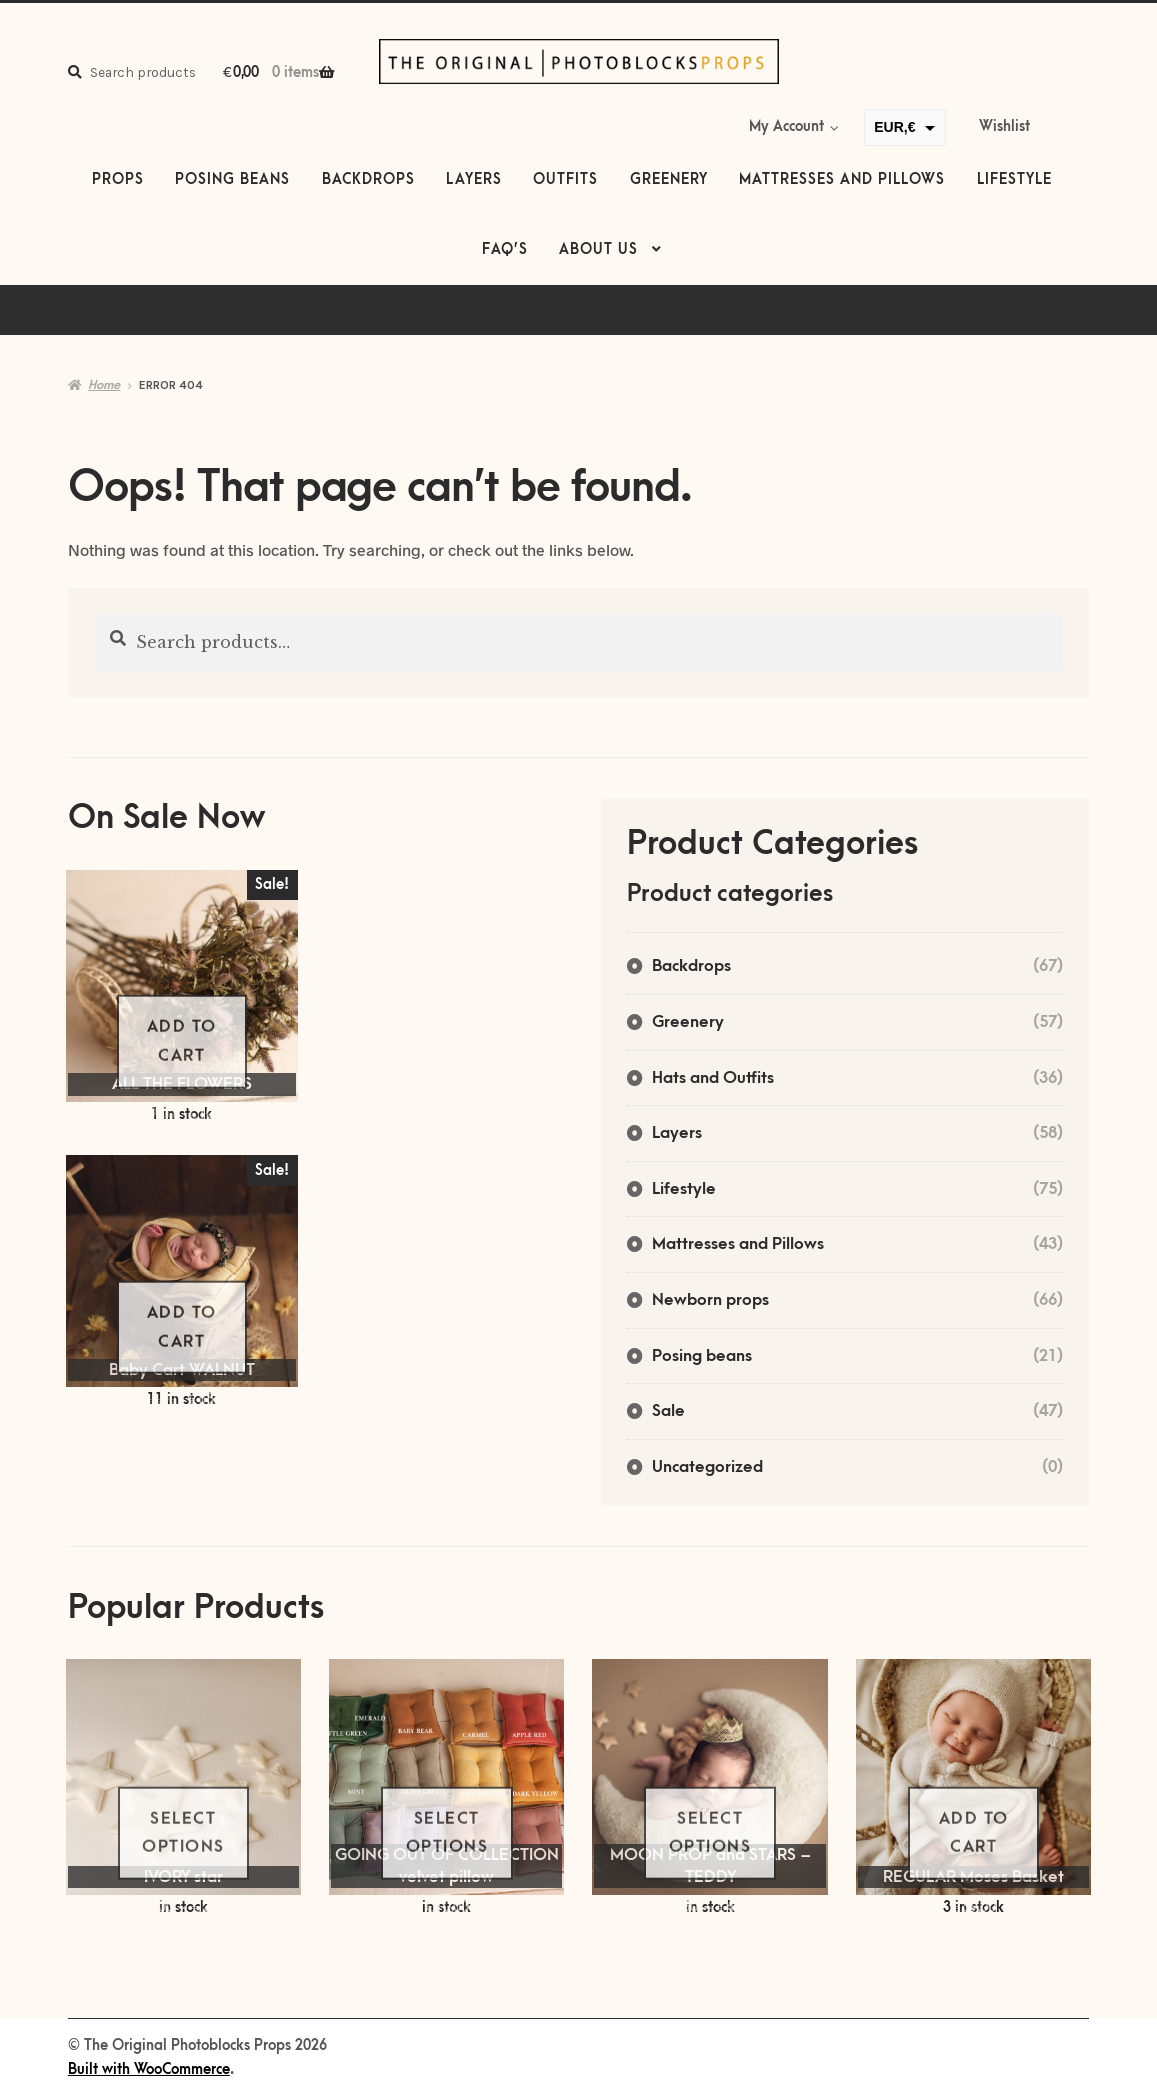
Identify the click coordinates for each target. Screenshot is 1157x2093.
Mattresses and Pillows (842, 180)
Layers (474, 180)
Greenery (669, 180)
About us (598, 250)
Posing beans (232, 180)
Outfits (565, 180)
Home (104, 385)
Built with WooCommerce (149, 2070)
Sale (668, 1411)
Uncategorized (707, 1467)
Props (118, 180)
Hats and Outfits (713, 1078)
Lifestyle (1014, 180)
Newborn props (710, 1300)
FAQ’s (505, 250)
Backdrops (368, 180)
